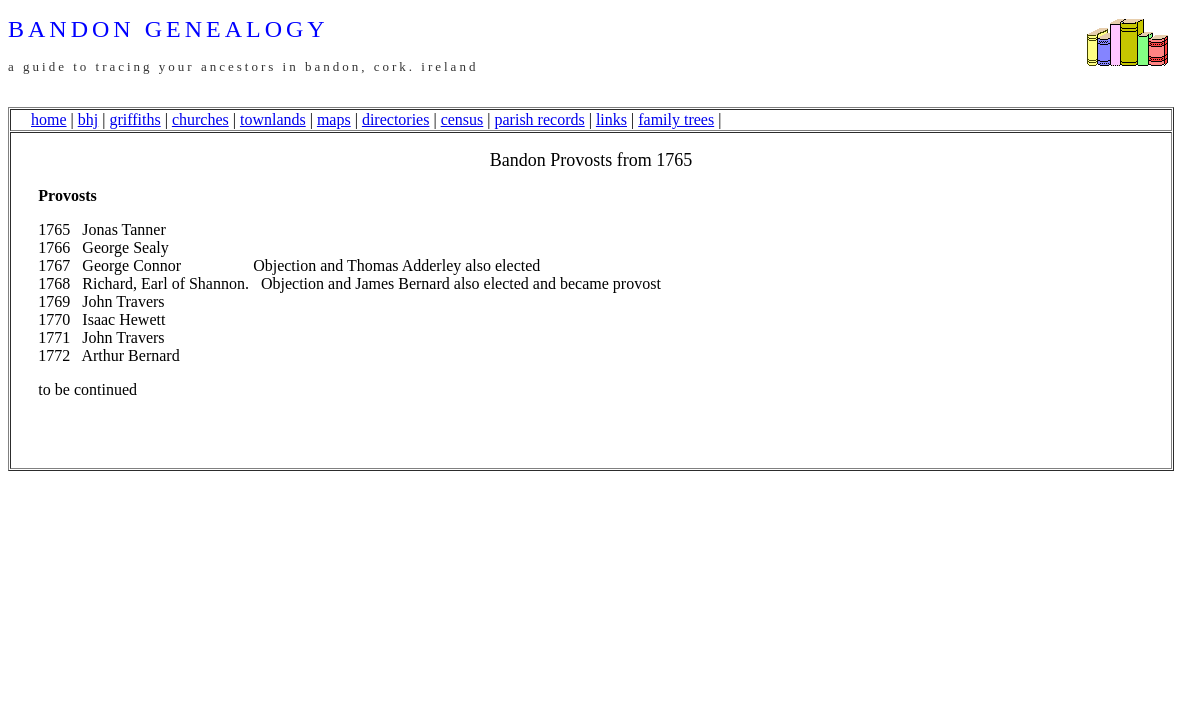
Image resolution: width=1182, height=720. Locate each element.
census (462, 119)
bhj (88, 119)
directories (396, 119)
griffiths (134, 119)
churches (200, 119)
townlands (273, 119)
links (611, 119)
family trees (676, 119)
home (49, 119)
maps (334, 119)
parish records (540, 119)
